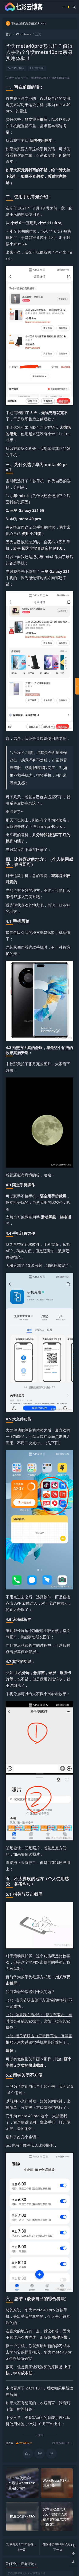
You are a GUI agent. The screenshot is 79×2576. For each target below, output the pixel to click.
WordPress (23, 34)
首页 (9, 34)
